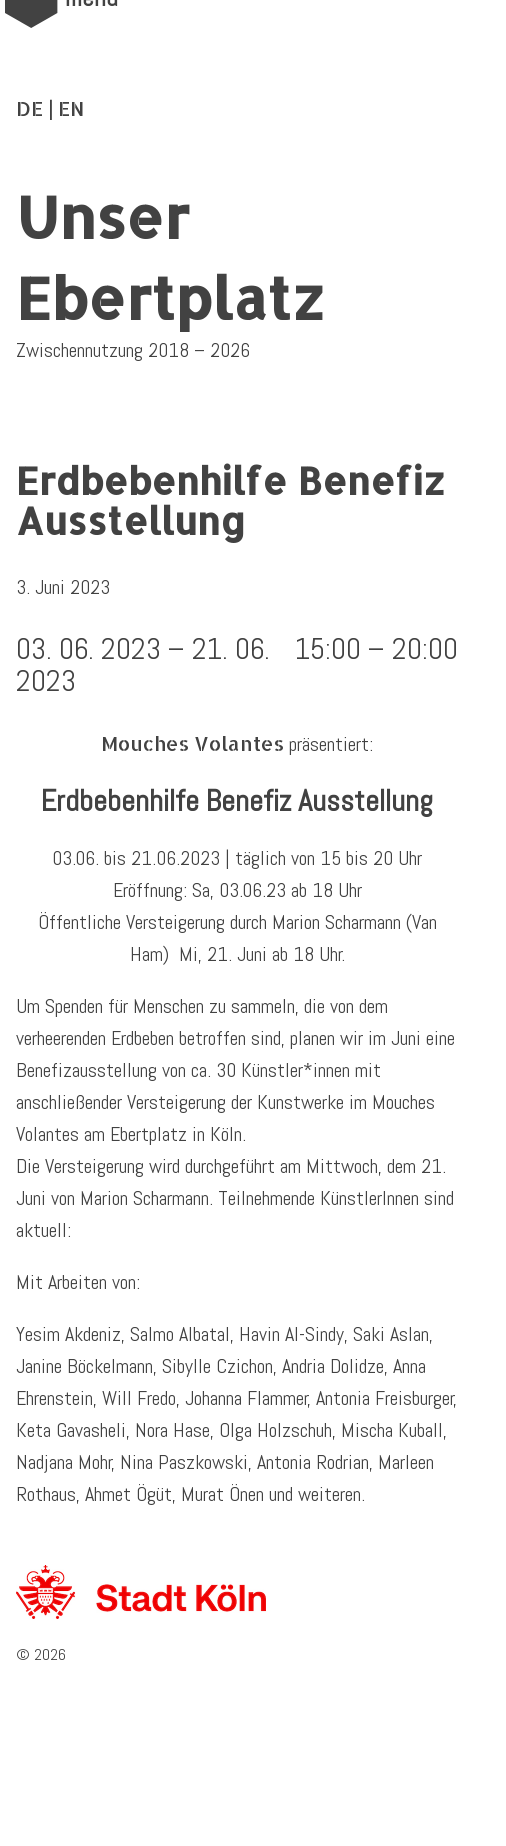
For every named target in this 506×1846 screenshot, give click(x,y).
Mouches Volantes (192, 743)
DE (29, 108)
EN (71, 108)
